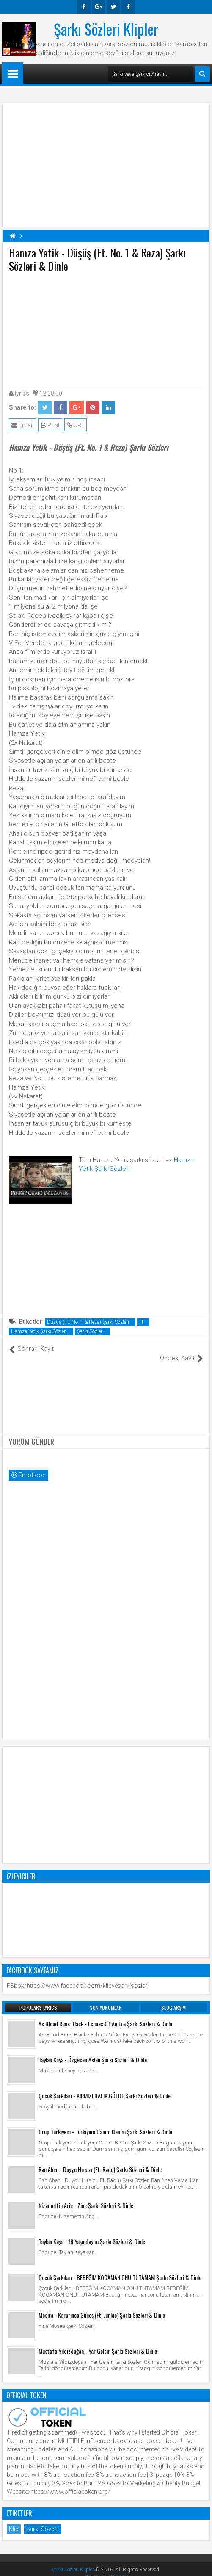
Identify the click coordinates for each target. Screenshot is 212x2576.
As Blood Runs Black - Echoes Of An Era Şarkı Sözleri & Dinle (105, 2014)
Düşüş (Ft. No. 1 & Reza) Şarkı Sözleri (88, 1322)
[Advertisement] (106, 329)
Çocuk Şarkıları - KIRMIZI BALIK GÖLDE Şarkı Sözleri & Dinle (105, 2086)
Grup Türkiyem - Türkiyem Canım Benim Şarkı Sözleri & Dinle (105, 2122)
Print (50, 425)
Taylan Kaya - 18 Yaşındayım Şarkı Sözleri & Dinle (92, 2232)
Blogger (119, 2568)
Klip (14, 2520)
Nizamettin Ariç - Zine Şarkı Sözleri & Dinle (86, 2196)
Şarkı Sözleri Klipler (106, 29)
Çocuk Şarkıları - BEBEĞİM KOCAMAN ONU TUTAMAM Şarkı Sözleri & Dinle (120, 2268)
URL (75, 425)
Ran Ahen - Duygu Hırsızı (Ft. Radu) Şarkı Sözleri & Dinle (100, 2160)
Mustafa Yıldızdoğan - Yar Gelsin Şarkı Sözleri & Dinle (98, 2342)
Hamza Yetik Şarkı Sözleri (39, 1331)
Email (22, 425)
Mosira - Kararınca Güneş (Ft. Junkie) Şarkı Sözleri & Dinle (102, 2306)
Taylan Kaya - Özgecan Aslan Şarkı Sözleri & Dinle (93, 2050)
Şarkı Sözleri (90, 1331)
